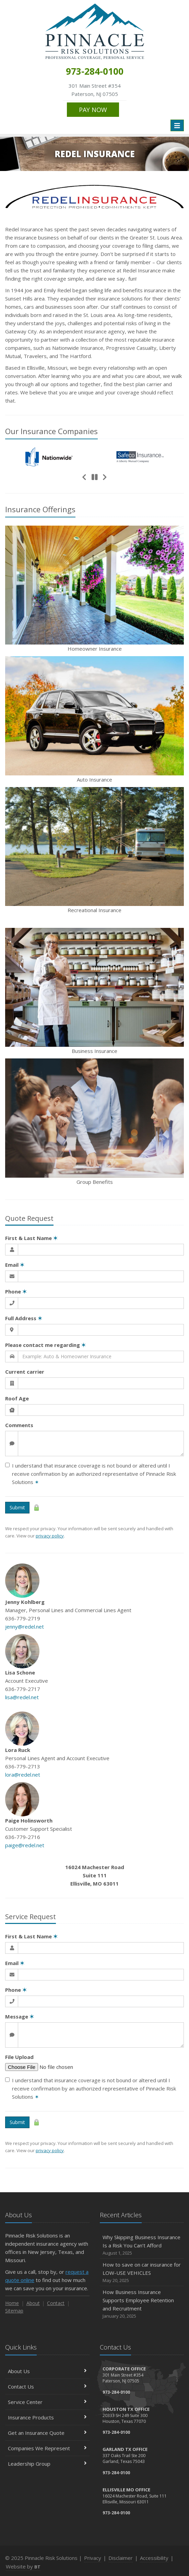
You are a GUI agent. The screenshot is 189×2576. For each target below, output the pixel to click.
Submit (17, 1507)
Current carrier (24, 1371)
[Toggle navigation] (177, 125)
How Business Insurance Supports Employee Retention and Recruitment (142, 2304)
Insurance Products (47, 2417)
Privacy (92, 2557)
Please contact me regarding (45, 1344)
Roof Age (17, 1398)
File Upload (19, 2056)
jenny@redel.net (24, 1626)
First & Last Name (31, 1238)
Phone (16, 1291)
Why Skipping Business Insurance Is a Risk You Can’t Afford (142, 2245)
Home (12, 2303)
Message (19, 2016)
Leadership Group (47, 2463)
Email (14, 1264)
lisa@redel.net (22, 1697)
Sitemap (14, 2310)
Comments (19, 1425)
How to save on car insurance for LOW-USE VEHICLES (142, 2272)
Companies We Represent (47, 2448)
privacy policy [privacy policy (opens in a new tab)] (50, 1536)
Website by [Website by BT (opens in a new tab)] (23, 2566)
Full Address (23, 1318)
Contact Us (47, 2386)
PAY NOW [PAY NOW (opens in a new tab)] (93, 110)
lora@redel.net (22, 1774)
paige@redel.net (24, 1845)
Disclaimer (120, 2557)
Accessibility (154, 2557)
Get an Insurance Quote (47, 2432)
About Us (47, 2371)
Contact (55, 2303)
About (33, 2303)
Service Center (47, 2402)
